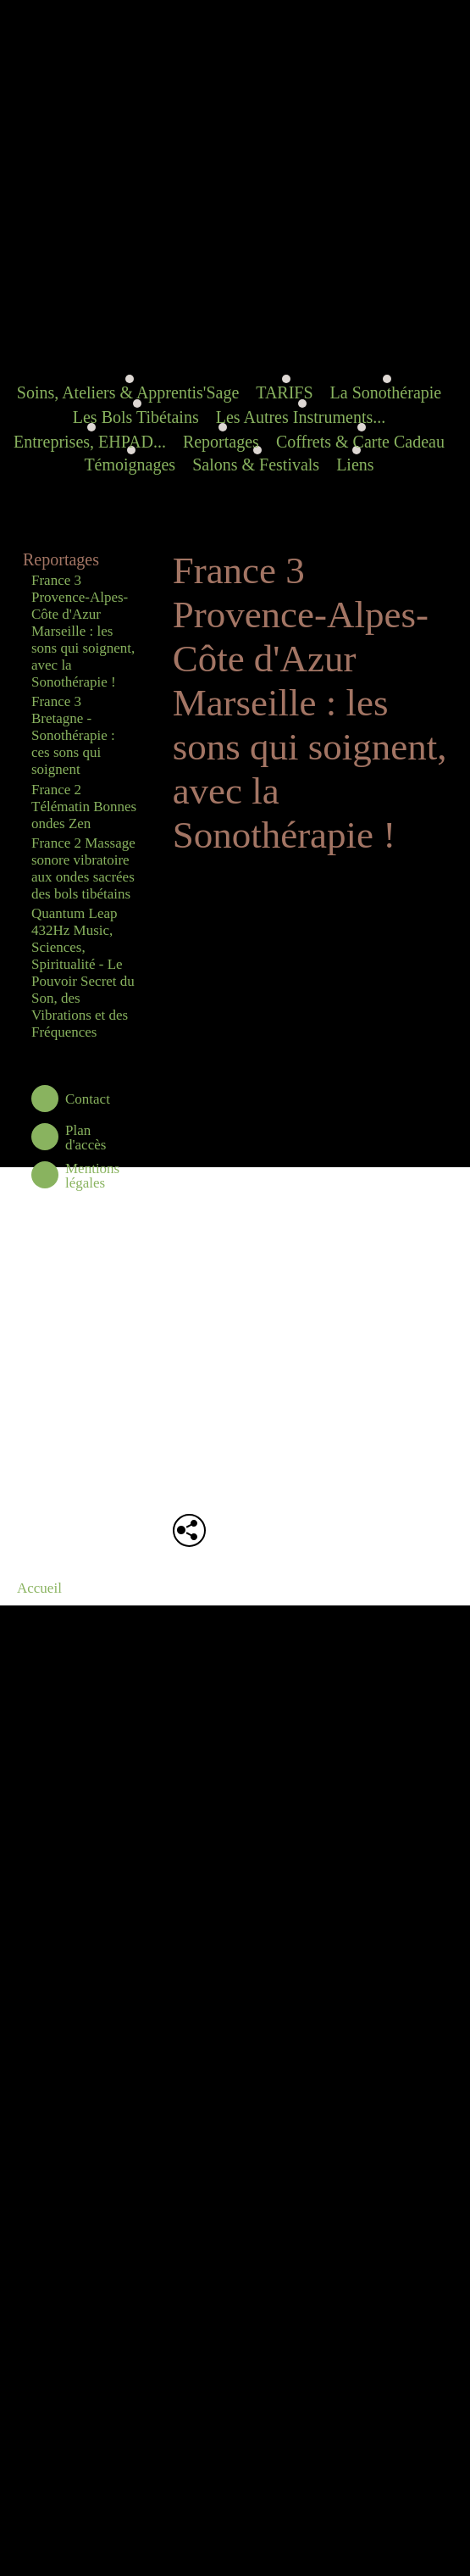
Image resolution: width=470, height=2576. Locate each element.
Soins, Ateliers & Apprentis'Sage (128, 392)
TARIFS (284, 392)
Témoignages (129, 464)
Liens (354, 464)
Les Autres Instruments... (301, 417)
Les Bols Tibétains (136, 417)
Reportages (221, 441)
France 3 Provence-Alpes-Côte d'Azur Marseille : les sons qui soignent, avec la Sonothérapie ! (83, 631)
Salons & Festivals (255, 464)
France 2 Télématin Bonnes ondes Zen (83, 807)
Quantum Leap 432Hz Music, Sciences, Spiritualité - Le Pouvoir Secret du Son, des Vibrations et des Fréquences (83, 972)
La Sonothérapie (386, 392)
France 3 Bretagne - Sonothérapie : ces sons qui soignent (73, 735)
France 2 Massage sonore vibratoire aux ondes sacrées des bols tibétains (83, 868)
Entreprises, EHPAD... (90, 441)
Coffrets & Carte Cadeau (360, 441)
